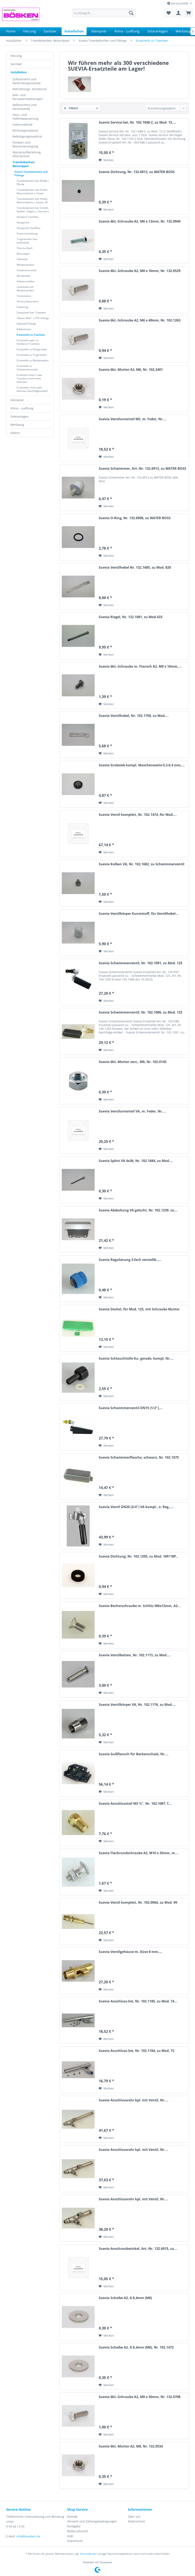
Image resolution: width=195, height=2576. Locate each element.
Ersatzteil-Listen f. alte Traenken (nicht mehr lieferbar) (29, 378)
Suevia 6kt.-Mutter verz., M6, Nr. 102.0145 (132, 1062)
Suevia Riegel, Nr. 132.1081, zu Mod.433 (130, 617)
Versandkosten (88, 2553)
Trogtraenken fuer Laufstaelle (27, 240)
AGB (70, 2536)
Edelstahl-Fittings (26, 323)
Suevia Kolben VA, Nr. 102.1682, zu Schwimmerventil (141, 864)
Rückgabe (73, 2526)
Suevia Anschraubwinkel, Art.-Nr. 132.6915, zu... (138, 2249)
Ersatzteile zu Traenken (31, 334)
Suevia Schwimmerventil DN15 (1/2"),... (131, 1408)
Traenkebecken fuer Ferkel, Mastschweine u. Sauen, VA (32, 200)
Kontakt (72, 2517)
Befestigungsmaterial (27, 136)
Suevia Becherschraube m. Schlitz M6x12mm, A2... (140, 1606)
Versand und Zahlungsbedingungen (92, 2521)
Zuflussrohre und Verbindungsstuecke (27, 81)
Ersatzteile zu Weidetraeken (33, 360)
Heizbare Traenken (28, 217)
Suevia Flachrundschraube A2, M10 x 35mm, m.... (139, 1853)
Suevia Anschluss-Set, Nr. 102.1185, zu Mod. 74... (138, 2001)
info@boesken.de (28, 2536)
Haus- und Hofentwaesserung (25, 117)
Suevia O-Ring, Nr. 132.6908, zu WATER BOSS (135, 518)
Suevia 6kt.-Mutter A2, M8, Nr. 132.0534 (131, 2446)
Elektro (15, 433)
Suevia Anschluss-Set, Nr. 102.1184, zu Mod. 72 (136, 2051)
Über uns (134, 2517)
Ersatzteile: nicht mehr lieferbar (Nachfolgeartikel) (32, 389)
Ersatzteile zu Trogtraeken (32, 355)
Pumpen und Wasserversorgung (25, 144)
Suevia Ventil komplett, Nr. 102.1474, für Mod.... (138, 815)
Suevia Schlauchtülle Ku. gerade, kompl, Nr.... (136, 1358)
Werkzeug (17, 425)
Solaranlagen (19, 416)
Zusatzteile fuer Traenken (31, 312)
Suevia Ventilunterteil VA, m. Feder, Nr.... (132, 1111)
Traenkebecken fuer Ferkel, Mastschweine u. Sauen (32, 191)
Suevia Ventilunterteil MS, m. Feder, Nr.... (132, 419)
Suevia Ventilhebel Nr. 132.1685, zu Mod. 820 (135, 567)
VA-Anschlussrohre (27, 301)
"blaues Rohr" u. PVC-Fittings (33, 318)
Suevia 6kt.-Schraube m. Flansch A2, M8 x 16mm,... (140, 666)
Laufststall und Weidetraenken (25, 288)
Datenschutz (136, 2521)
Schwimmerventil (26, 270)
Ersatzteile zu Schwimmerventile (27, 367)
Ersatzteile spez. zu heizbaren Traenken (28, 342)
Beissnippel (23, 253)
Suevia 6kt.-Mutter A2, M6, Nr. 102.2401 (131, 369)
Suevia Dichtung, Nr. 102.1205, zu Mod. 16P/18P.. (138, 1556)
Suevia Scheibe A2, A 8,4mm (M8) (125, 2298)
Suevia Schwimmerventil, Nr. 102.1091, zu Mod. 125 (140, 963)
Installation (18, 72)
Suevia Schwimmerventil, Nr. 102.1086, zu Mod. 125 (140, 1012)
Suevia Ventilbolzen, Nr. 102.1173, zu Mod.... (135, 1655)
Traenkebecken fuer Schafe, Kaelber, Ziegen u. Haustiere (33, 209)
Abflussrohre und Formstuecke (25, 107)
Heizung (16, 56)
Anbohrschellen (25, 281)
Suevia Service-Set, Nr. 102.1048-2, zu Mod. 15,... (137, 122)
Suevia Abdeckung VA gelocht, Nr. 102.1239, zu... (138, 1210)
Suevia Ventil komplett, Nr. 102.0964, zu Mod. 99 (138, 1902)
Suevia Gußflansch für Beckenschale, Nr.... (134, 1754)
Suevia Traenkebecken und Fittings (31, 173)
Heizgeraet (23, 222)
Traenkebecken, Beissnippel (24, 164)
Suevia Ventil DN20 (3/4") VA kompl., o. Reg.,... (136, 1507)
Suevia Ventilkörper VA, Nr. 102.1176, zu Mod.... (137, 1704)
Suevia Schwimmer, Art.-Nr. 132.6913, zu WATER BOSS (142, 468)
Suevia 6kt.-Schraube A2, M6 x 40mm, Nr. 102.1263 (139, 320)
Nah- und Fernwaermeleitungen (28, 97)
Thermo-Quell (24, 248)
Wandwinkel (23, 276)
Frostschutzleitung (27, 233)
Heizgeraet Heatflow (28, 228)
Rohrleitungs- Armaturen (30, 89)
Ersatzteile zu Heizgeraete (32, 349)
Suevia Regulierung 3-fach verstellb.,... (130, 1260)
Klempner (17, 400)
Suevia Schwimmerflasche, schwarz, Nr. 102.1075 (139, 1457)
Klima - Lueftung (21, 408)
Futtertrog (22, 307)
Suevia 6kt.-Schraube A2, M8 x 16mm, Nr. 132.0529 (139, 271)
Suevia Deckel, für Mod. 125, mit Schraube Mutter (139, 1309)
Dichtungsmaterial (25, 130)
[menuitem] (103, 13)
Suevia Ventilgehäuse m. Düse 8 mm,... (130, 1952)
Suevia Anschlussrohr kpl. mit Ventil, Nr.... (133, 2100)
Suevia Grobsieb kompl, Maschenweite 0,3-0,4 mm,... (142, 765)
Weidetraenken (25, 264)
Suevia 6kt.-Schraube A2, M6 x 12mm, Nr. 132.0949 (139, 221)
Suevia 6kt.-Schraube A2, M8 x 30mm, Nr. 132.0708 (139, 2397)
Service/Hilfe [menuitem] (178, 3)
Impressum (75, 2541)
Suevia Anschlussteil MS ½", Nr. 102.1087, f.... (135, 1803)
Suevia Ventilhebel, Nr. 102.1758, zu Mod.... (134, 716)
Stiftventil (22, 259)
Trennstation (24, 296)
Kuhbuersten (24, 329)
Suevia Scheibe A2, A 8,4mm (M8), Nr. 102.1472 (136, 2347)
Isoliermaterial (22, 124)
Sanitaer (16, 64)
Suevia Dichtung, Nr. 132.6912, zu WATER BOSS (137, 172)
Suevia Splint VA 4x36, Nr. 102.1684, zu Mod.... (136, 1161)
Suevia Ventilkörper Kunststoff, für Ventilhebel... (139, 913)
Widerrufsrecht (77, 2531)
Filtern (71, 108)
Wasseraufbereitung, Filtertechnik (27, 154)
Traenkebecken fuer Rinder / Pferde (33, 182)
